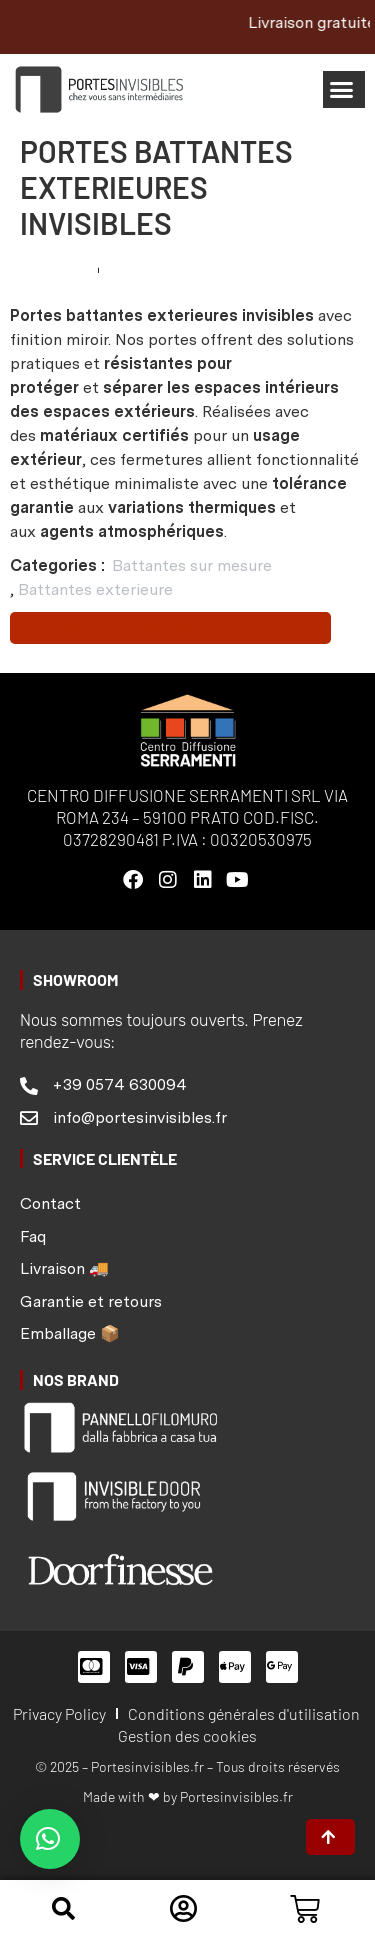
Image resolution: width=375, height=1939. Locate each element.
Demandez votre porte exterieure (170, 628)
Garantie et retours (91, 1301)
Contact (50, 1203)
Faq (33, 1236)
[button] (344, 90)
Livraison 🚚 (64, 1268)
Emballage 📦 (70, 1333)
